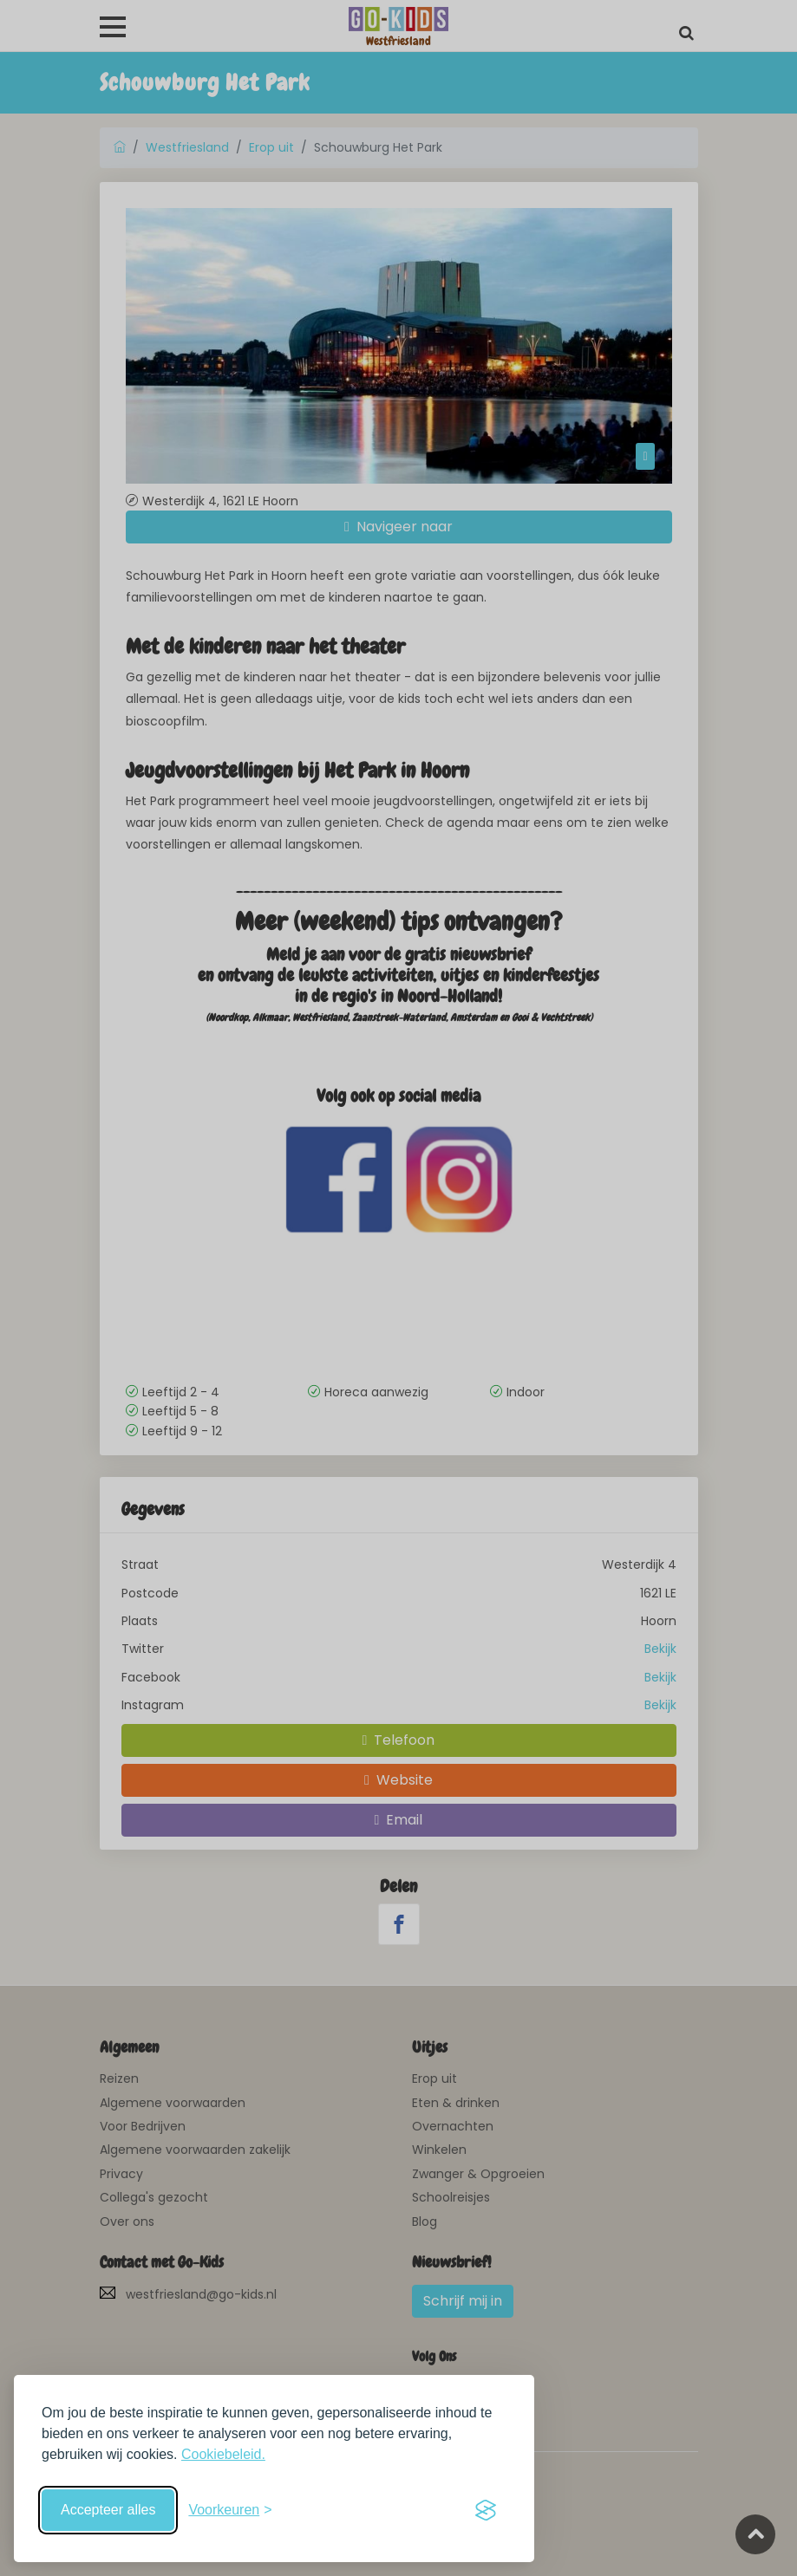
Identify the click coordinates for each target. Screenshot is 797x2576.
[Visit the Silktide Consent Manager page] (485, 2510)
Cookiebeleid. (223, 2454)
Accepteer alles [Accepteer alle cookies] (108, 2509)
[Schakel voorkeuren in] (229, 2510)
